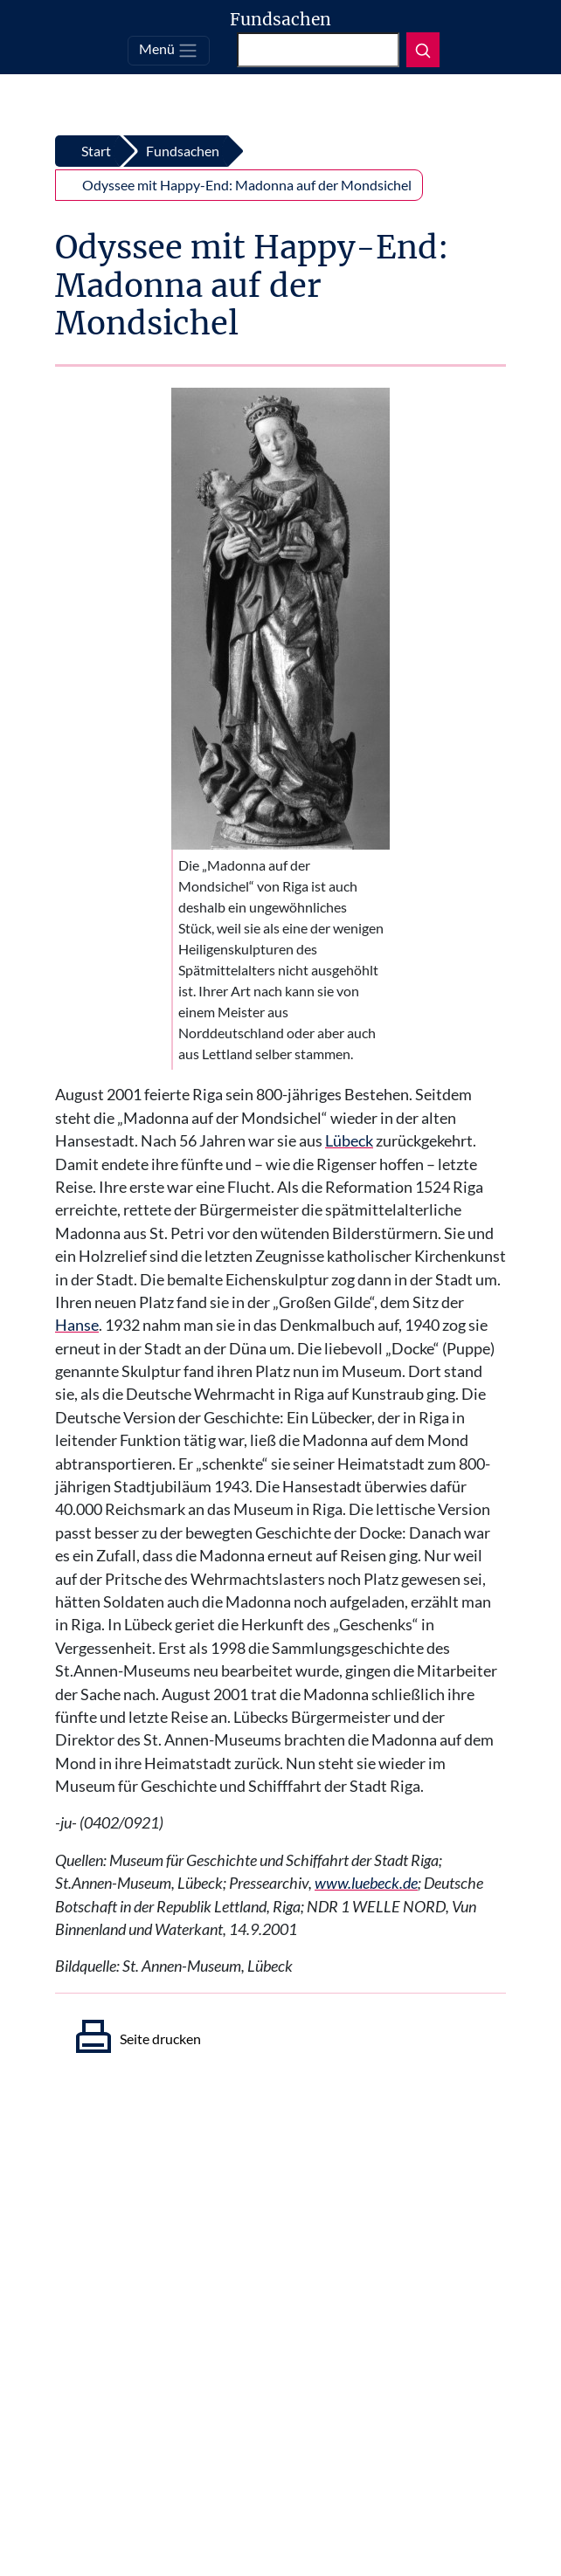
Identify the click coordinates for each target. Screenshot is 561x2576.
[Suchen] (318, 49)
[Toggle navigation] (169, 50)
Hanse (77, 1325)
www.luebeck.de (366, 1883)
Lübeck (349, 1141)
